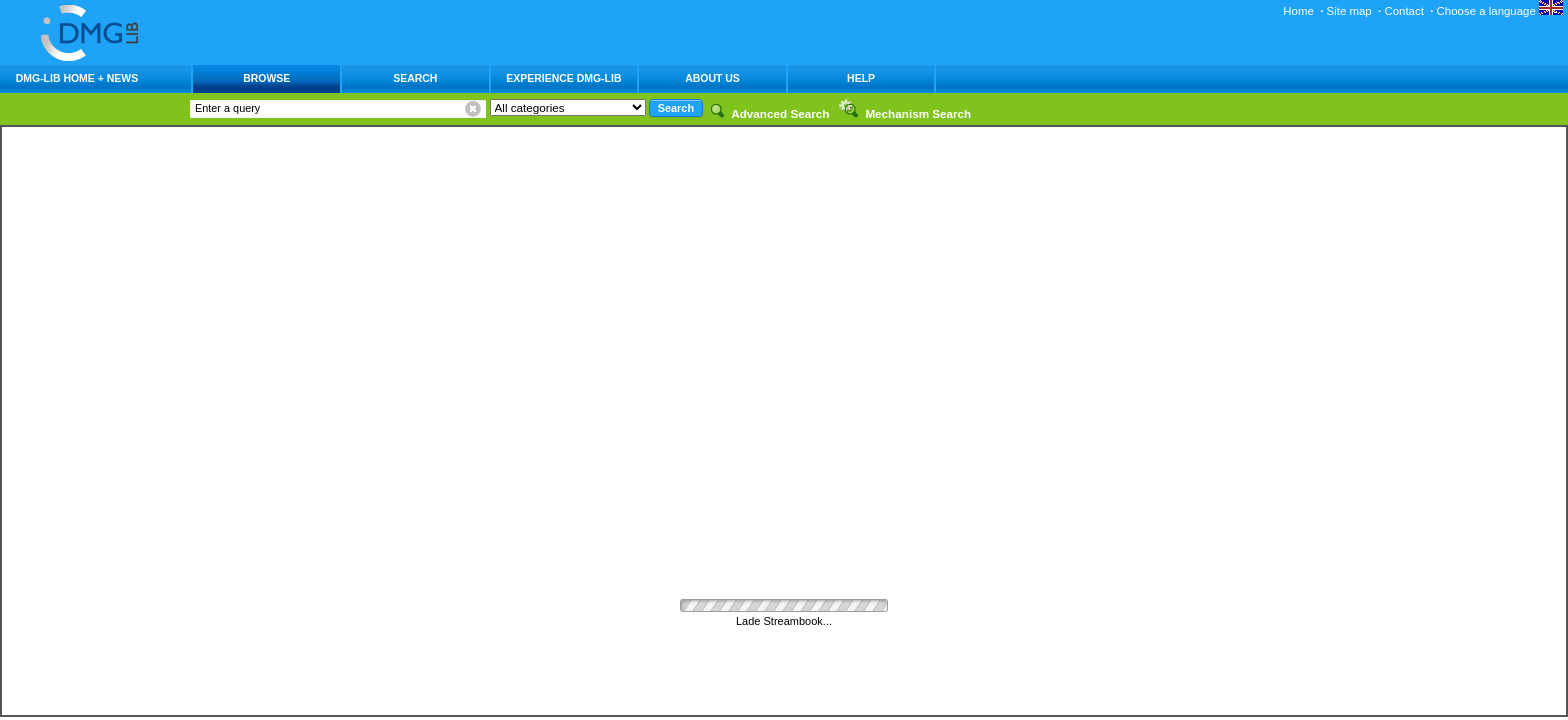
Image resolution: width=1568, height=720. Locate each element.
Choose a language (1500, 11)
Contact (1403, 11)
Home (1298, 11)
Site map (1349, 11)
